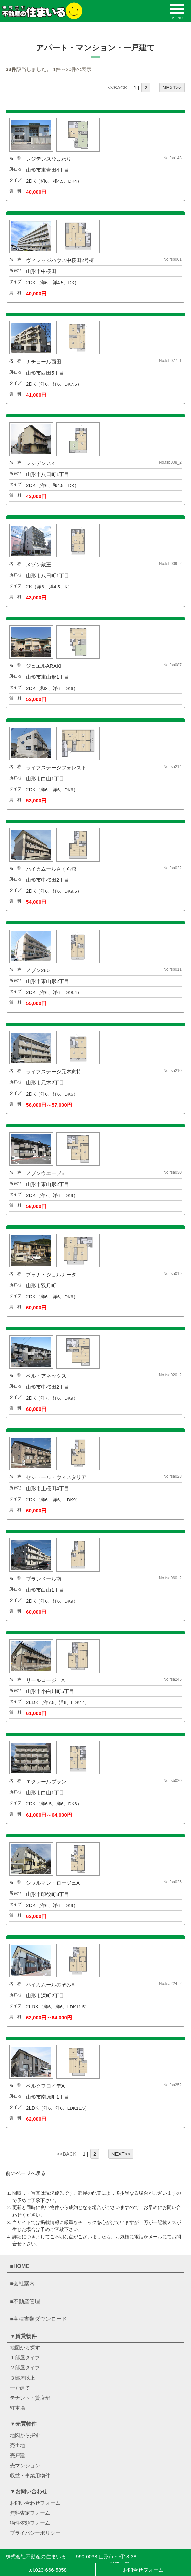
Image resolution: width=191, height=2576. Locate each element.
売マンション (25, 2465)
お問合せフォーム (143, 2570)
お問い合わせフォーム (35, 2503)
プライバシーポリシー (35, 2533)
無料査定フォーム (30, 2513)
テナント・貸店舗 (30, 2398)
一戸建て (20, 2388)
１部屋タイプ (25, 2357)
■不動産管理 (25, 2301)
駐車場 (17, 2408)
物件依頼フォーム (30, 2523)
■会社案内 (22, 2283)
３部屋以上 (22, 2378)
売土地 (17, 2445)
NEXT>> (172, 87)
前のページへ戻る (26, 2173)
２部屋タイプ (25, 2367)
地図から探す (25, 2347)
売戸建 (17, 2455)
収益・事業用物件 (30, 2475)
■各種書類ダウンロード (38, 2319)
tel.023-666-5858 (48, 2570)
